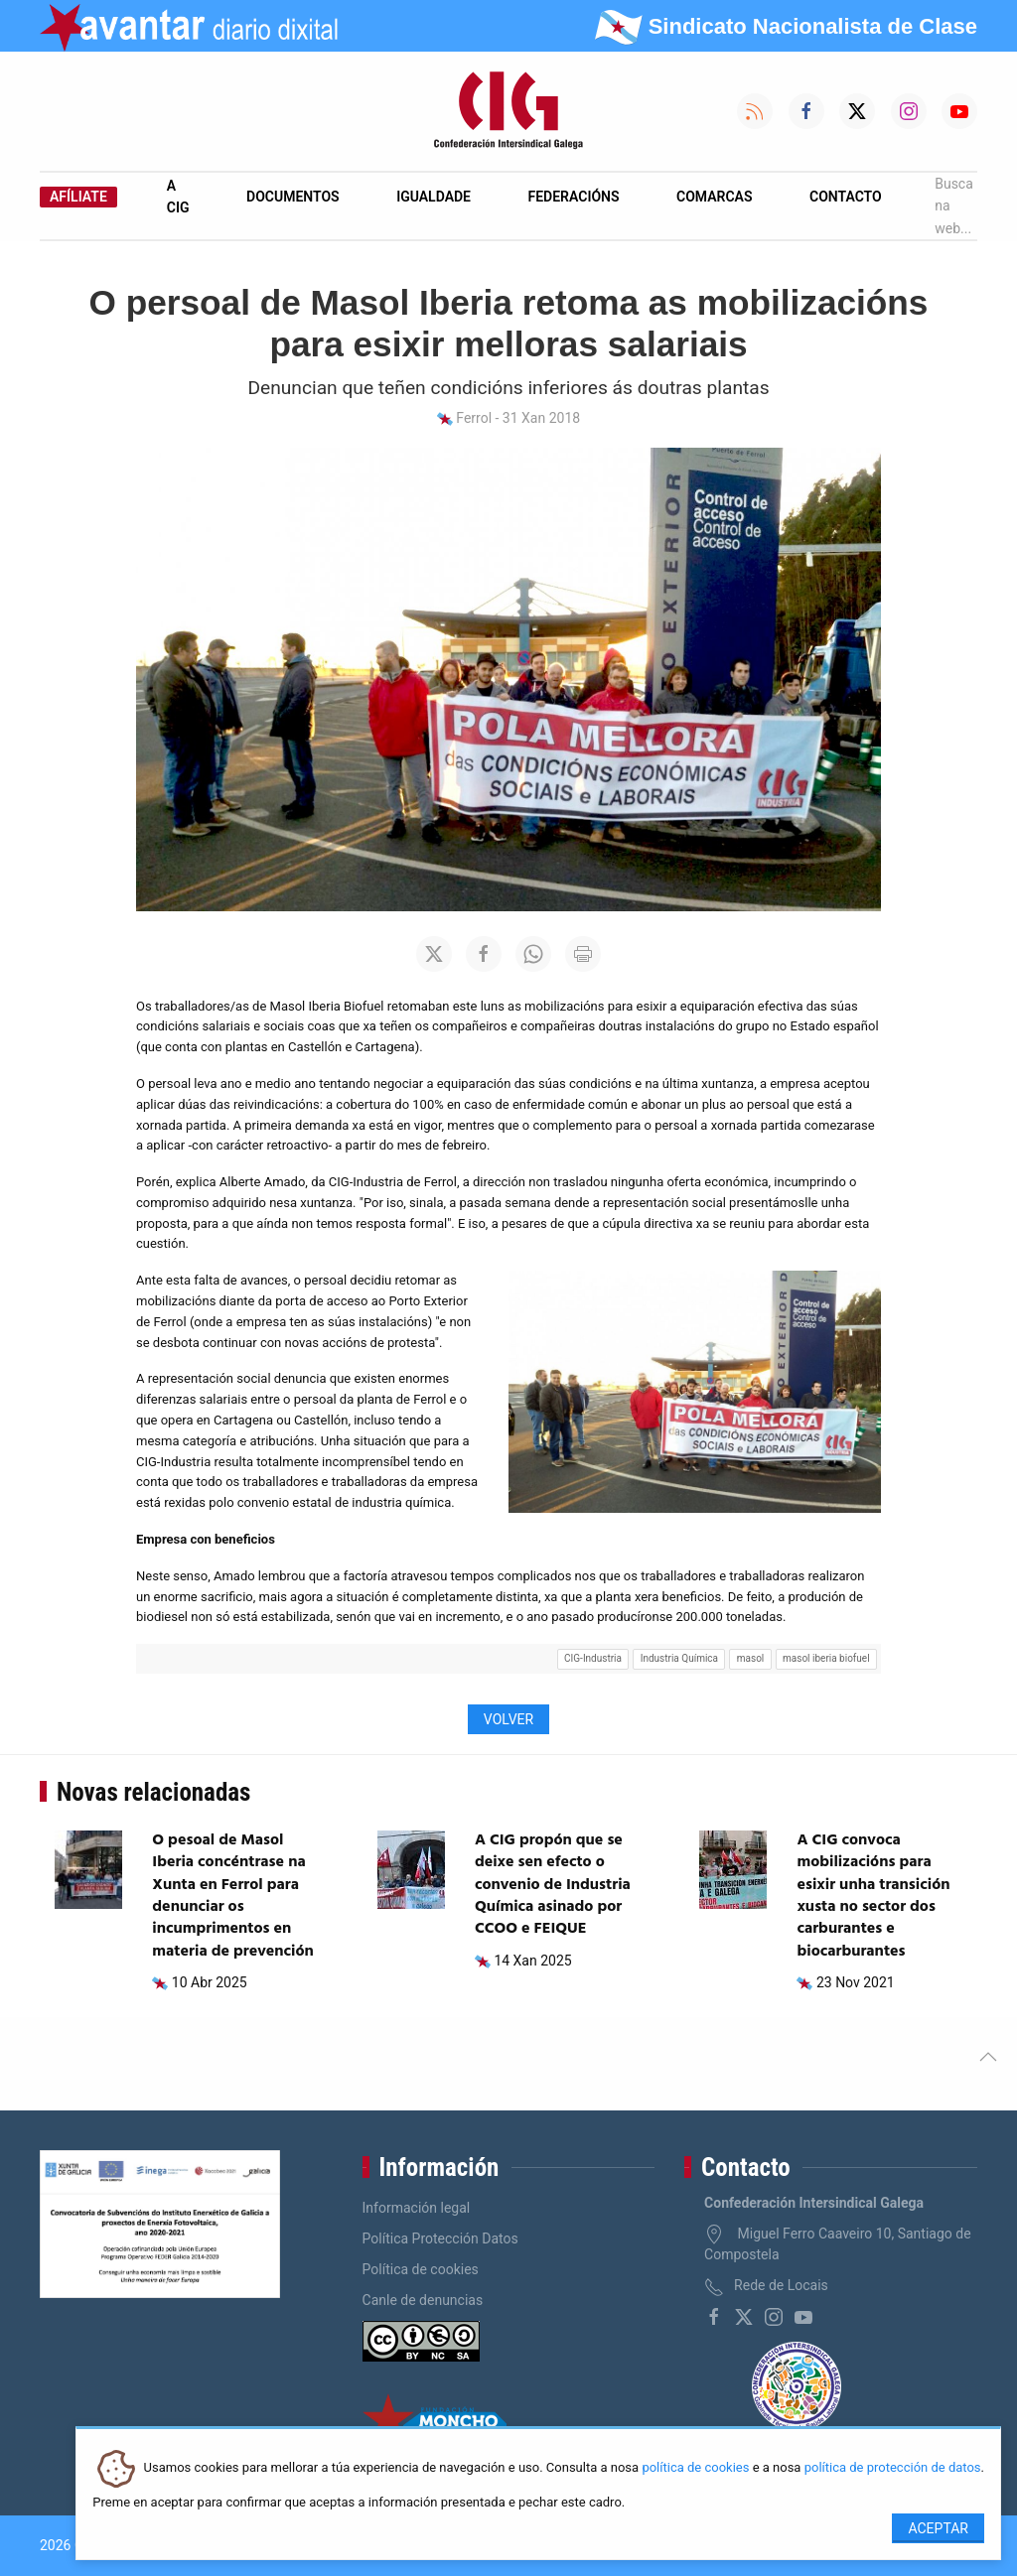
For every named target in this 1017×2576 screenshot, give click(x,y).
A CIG (178, 196)
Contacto (845, 196)
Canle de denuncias (423, 2300)
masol (751, 1658)
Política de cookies (421, 2269)
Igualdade (433, 196)
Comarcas (714, 196)
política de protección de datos (892, 2468)
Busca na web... (954, 206)
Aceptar (938, 2528)
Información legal (417, 2208)
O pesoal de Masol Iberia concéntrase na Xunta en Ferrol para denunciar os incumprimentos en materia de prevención (232, 1896)
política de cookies (695, 2468)
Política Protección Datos (440, 2238)
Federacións (574, 196)
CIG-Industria (593, 1658)
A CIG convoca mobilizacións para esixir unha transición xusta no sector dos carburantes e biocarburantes (873, 1896)
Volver (508, 1719)
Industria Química (679, 1658)
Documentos (293, 196)
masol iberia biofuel (826, 1658)
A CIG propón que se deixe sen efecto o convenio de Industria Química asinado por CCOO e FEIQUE (553, 1885)
